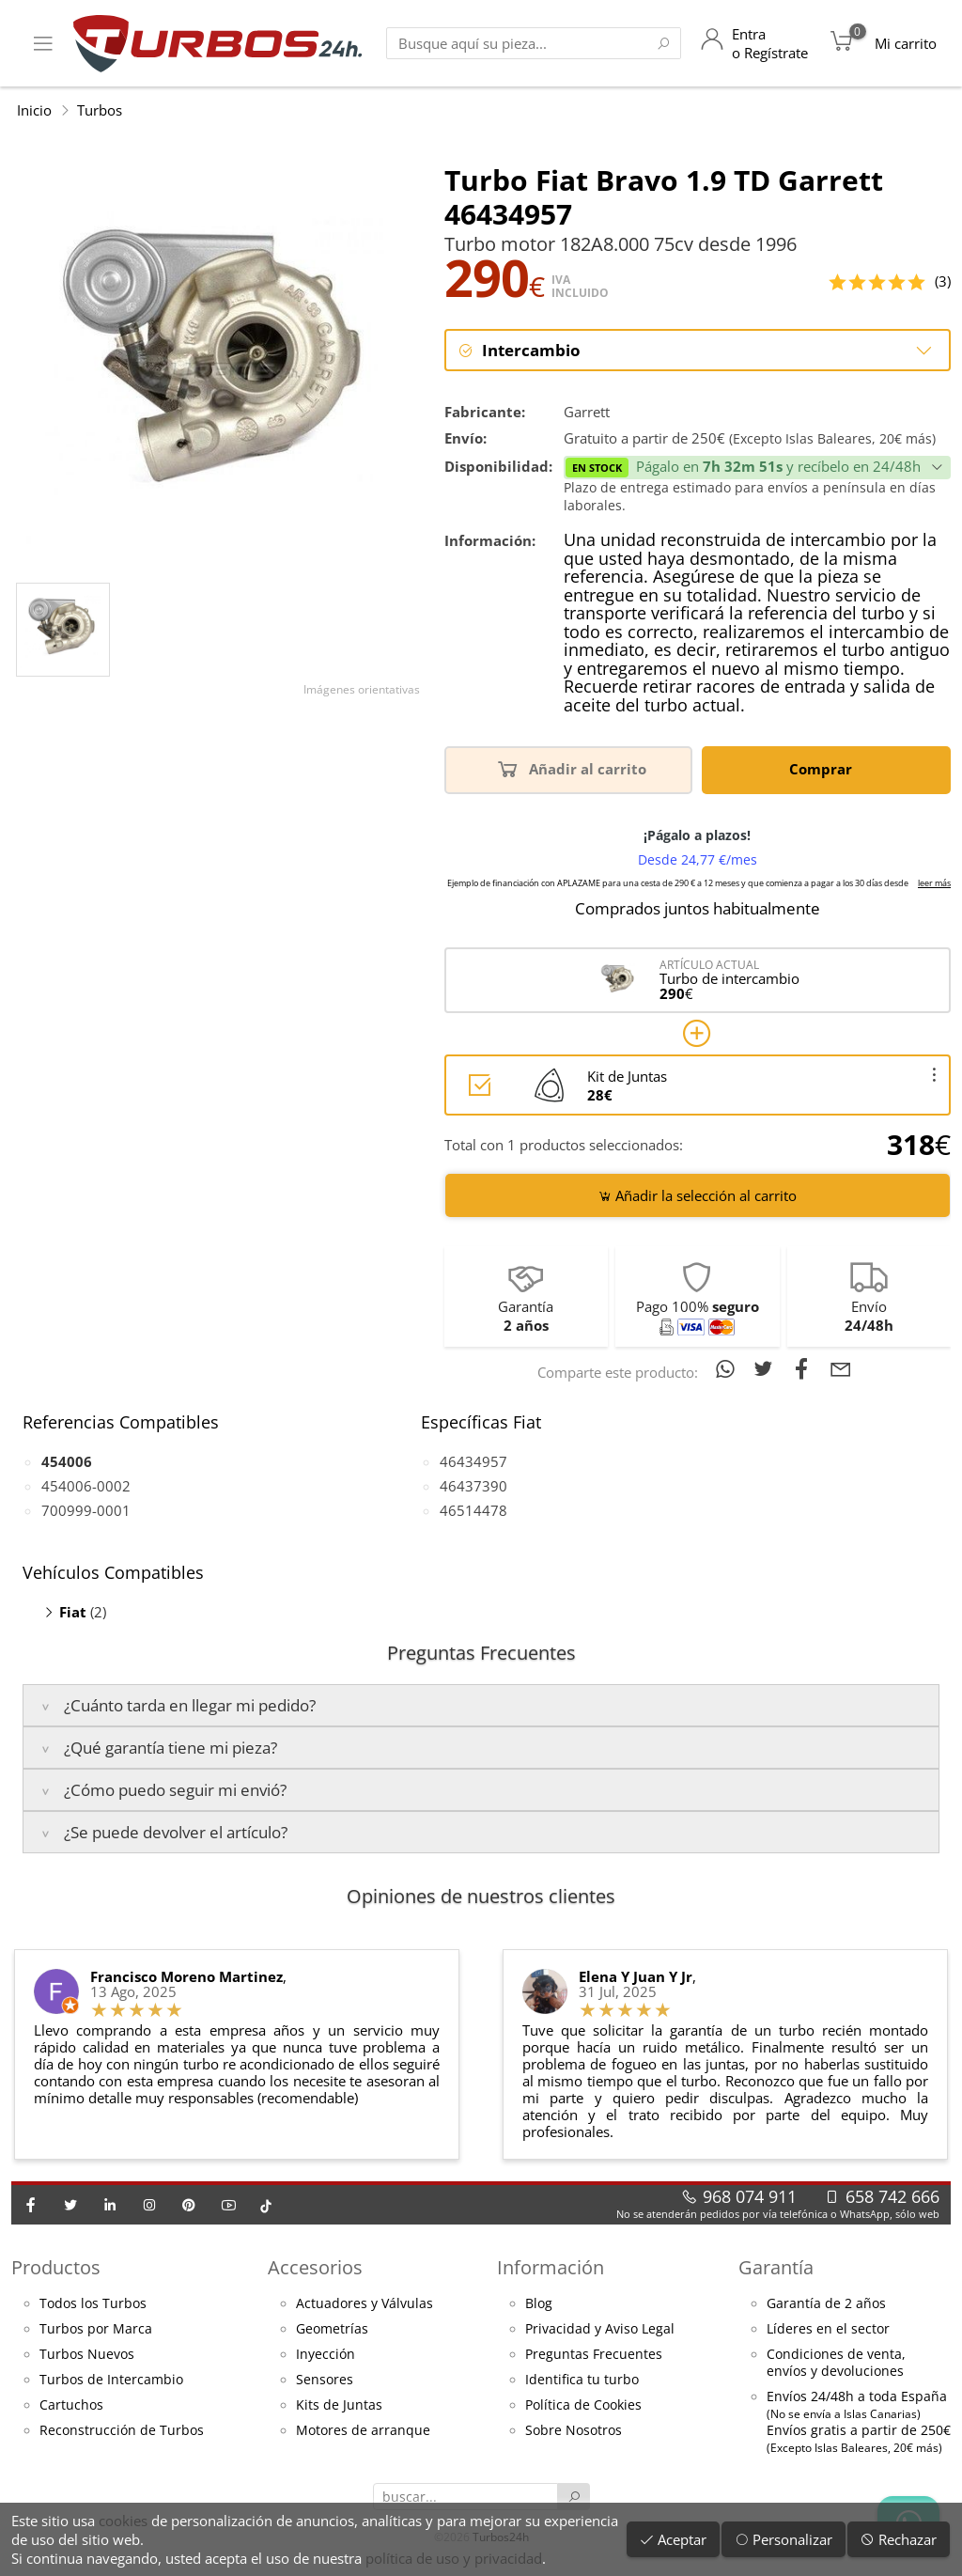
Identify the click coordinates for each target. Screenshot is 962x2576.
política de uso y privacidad (453, 2558)
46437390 (473, 1486)
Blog (538, 2305)
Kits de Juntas (339, 2406)
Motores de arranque (363, 2432)
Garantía (776, 2269)
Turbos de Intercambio (111, 2381)
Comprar (824, 770)
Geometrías (332, 2330)
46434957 (473, 1462)
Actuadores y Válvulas (364, 2305)
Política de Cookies (583, 2406)
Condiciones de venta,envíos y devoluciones (836, 2364)
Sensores (324, 2381)
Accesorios (315, 2269)
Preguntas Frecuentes (593, 2356)
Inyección (325, 2356)
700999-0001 (86, 1511)
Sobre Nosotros (573, 2432)
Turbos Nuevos (86, 2356)
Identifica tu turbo (582, 2381)
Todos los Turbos (93, 2305)
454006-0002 (86, 1486)
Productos (56, 2269)
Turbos (99, 110)
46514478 (473, 1511)
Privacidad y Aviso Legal (600, 2330)
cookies (123, 2520)
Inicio (34, 110)
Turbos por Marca (95, 2330)
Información (550, 2269)
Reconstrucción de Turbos (121, 2432)
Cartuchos (71, 2406)
